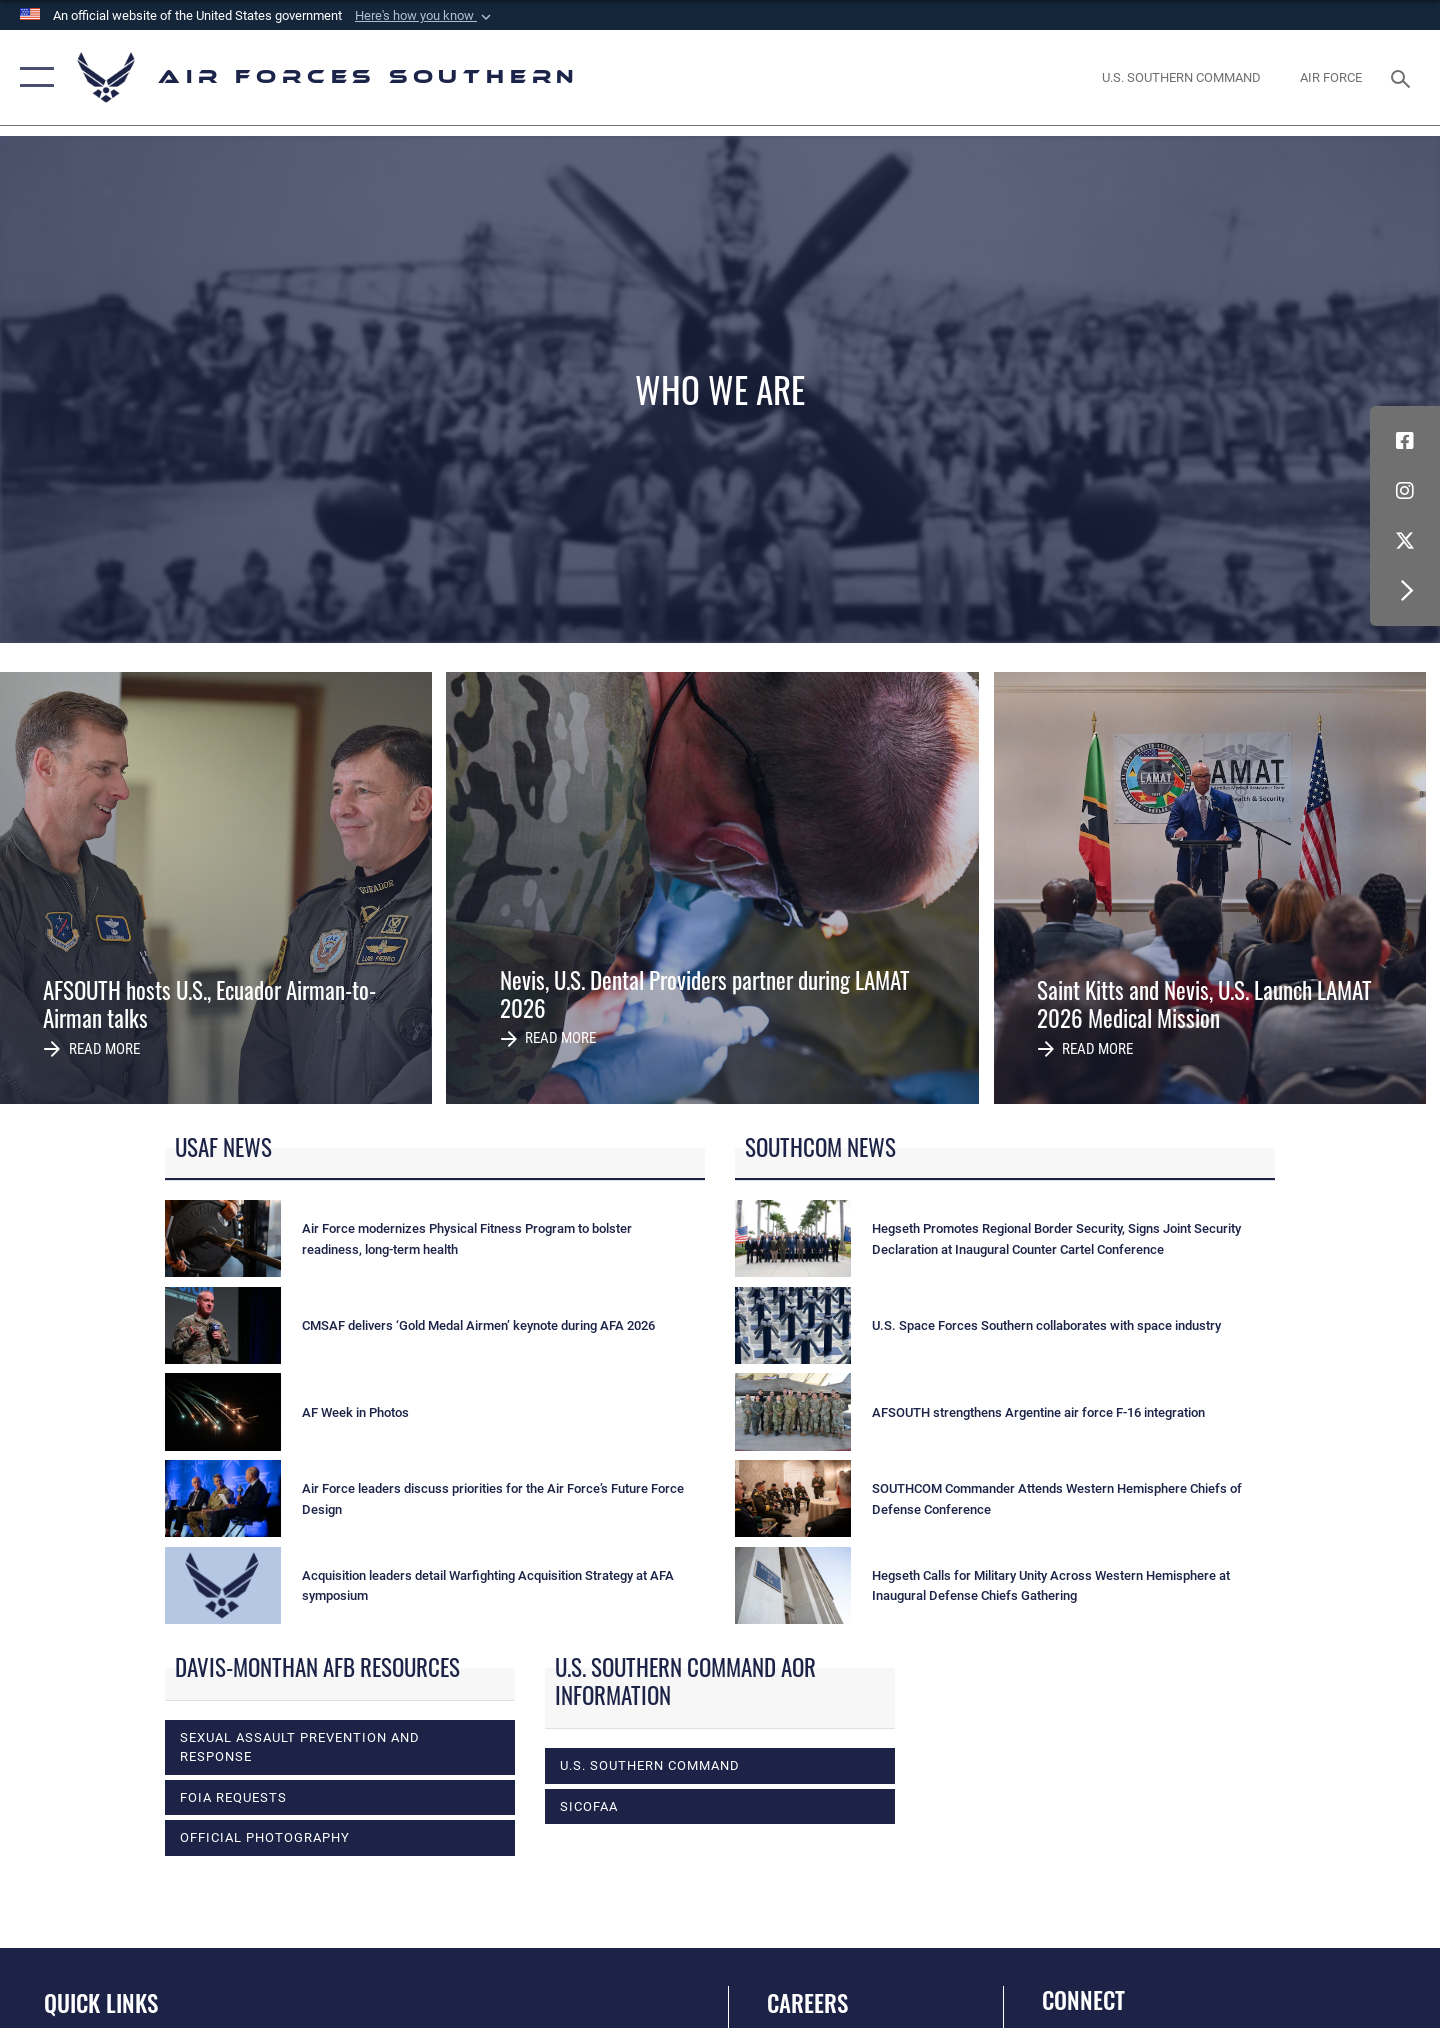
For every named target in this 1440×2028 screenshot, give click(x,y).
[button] (425, 16)
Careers (807, 2003)
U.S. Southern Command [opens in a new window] (650, 1765)
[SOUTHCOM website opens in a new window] (1182, 77)
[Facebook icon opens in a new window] (1405, 441)
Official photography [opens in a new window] (265, 1837)
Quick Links (101, 2003)
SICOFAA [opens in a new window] (589, 1806)
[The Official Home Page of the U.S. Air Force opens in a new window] (1331, 77)
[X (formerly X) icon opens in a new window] (1405, 541)
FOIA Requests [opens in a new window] (233, 1797)
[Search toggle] (1403, 77)
